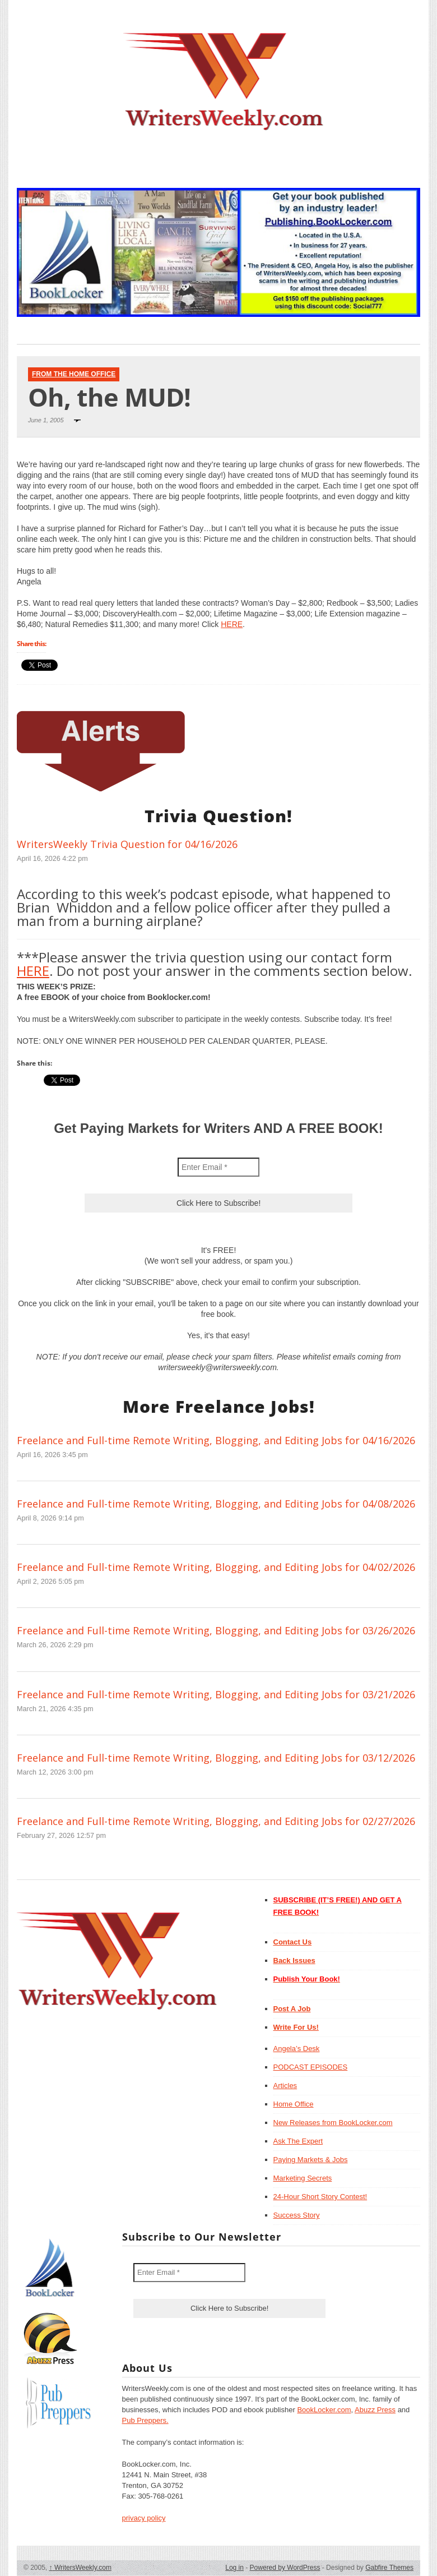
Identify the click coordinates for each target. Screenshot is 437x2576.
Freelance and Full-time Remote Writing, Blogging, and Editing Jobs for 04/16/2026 (216, 1440)
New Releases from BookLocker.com (333, 2122)
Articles (285, 2085)
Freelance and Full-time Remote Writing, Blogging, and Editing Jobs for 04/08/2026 (216, 1503)
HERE (232, 624)
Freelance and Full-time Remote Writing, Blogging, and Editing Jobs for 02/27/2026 (216, 1821)
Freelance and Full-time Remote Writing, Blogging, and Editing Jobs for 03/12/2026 (216, 1757)
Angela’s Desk (296, 2048)
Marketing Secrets (302, 2178)
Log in (234, 2568)
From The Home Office (73, 374)
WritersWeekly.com (80, 2568)
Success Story (296, 2215)
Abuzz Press (375, 2410)
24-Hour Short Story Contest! (320, 2196)
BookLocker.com (324, 2410)
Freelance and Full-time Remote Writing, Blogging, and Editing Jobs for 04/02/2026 (216, 1567)
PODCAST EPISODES (310, 2067)
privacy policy (144, 2518)
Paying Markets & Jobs (310, 2159)
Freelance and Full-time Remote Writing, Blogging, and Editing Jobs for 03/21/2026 (216, 1694)
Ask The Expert (298, 2141)
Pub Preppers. (145, 2420)
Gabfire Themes (389, 2568)
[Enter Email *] (218, 1167)
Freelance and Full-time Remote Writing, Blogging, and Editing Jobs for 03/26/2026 (216, 1630)
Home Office (293, 2104)
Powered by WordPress (285, 2568)
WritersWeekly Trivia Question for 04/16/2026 (127, 844)
